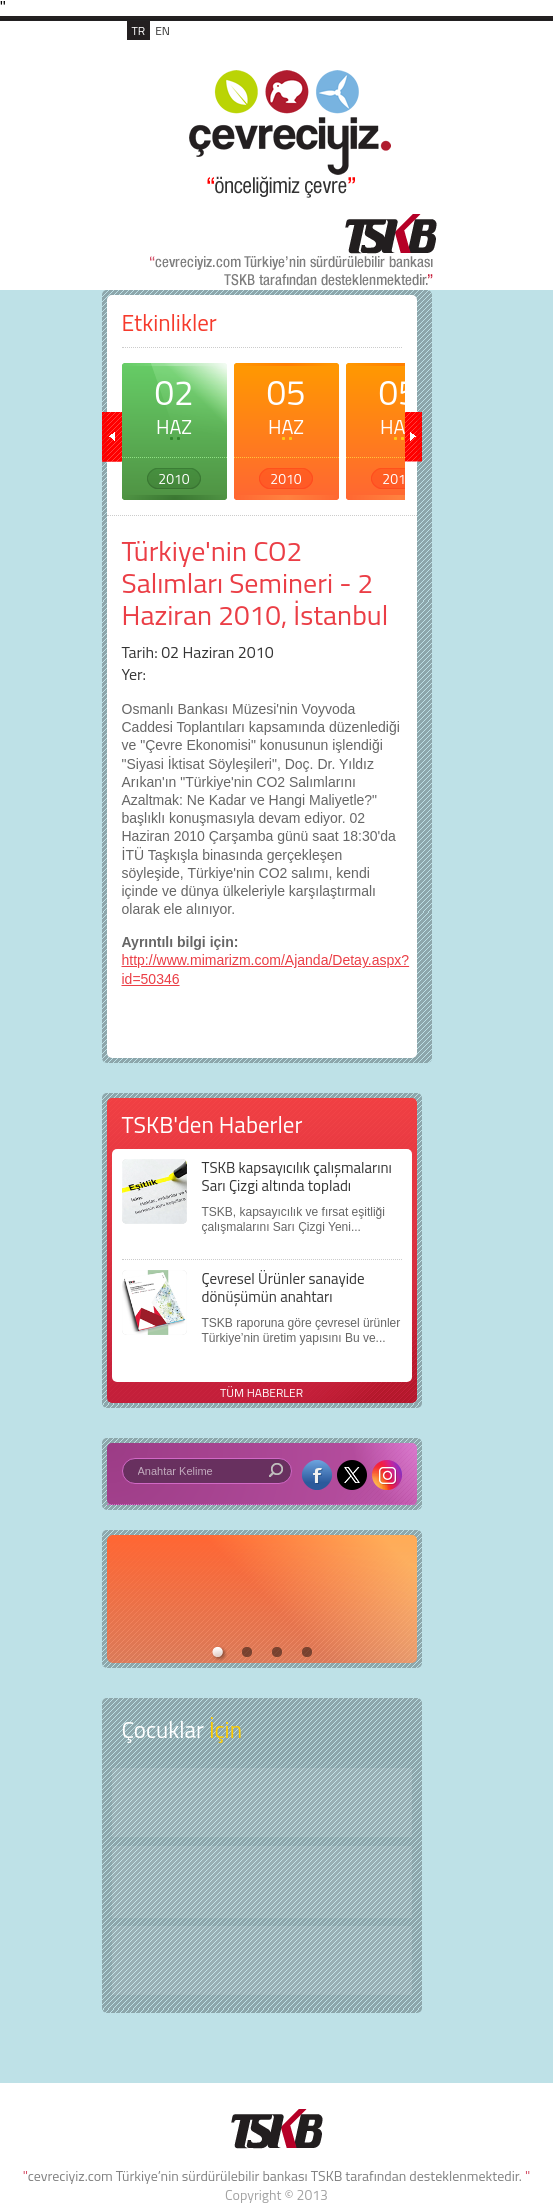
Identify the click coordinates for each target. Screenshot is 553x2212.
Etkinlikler (169, 322)
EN (162, 30)
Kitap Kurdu (262, 1960)
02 (174, 427)
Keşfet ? (262, 1802)
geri (112, 437)
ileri (412, 437)
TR (139, 30)
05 (286, 427)
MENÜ (396, 52)
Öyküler (262, 1882)
